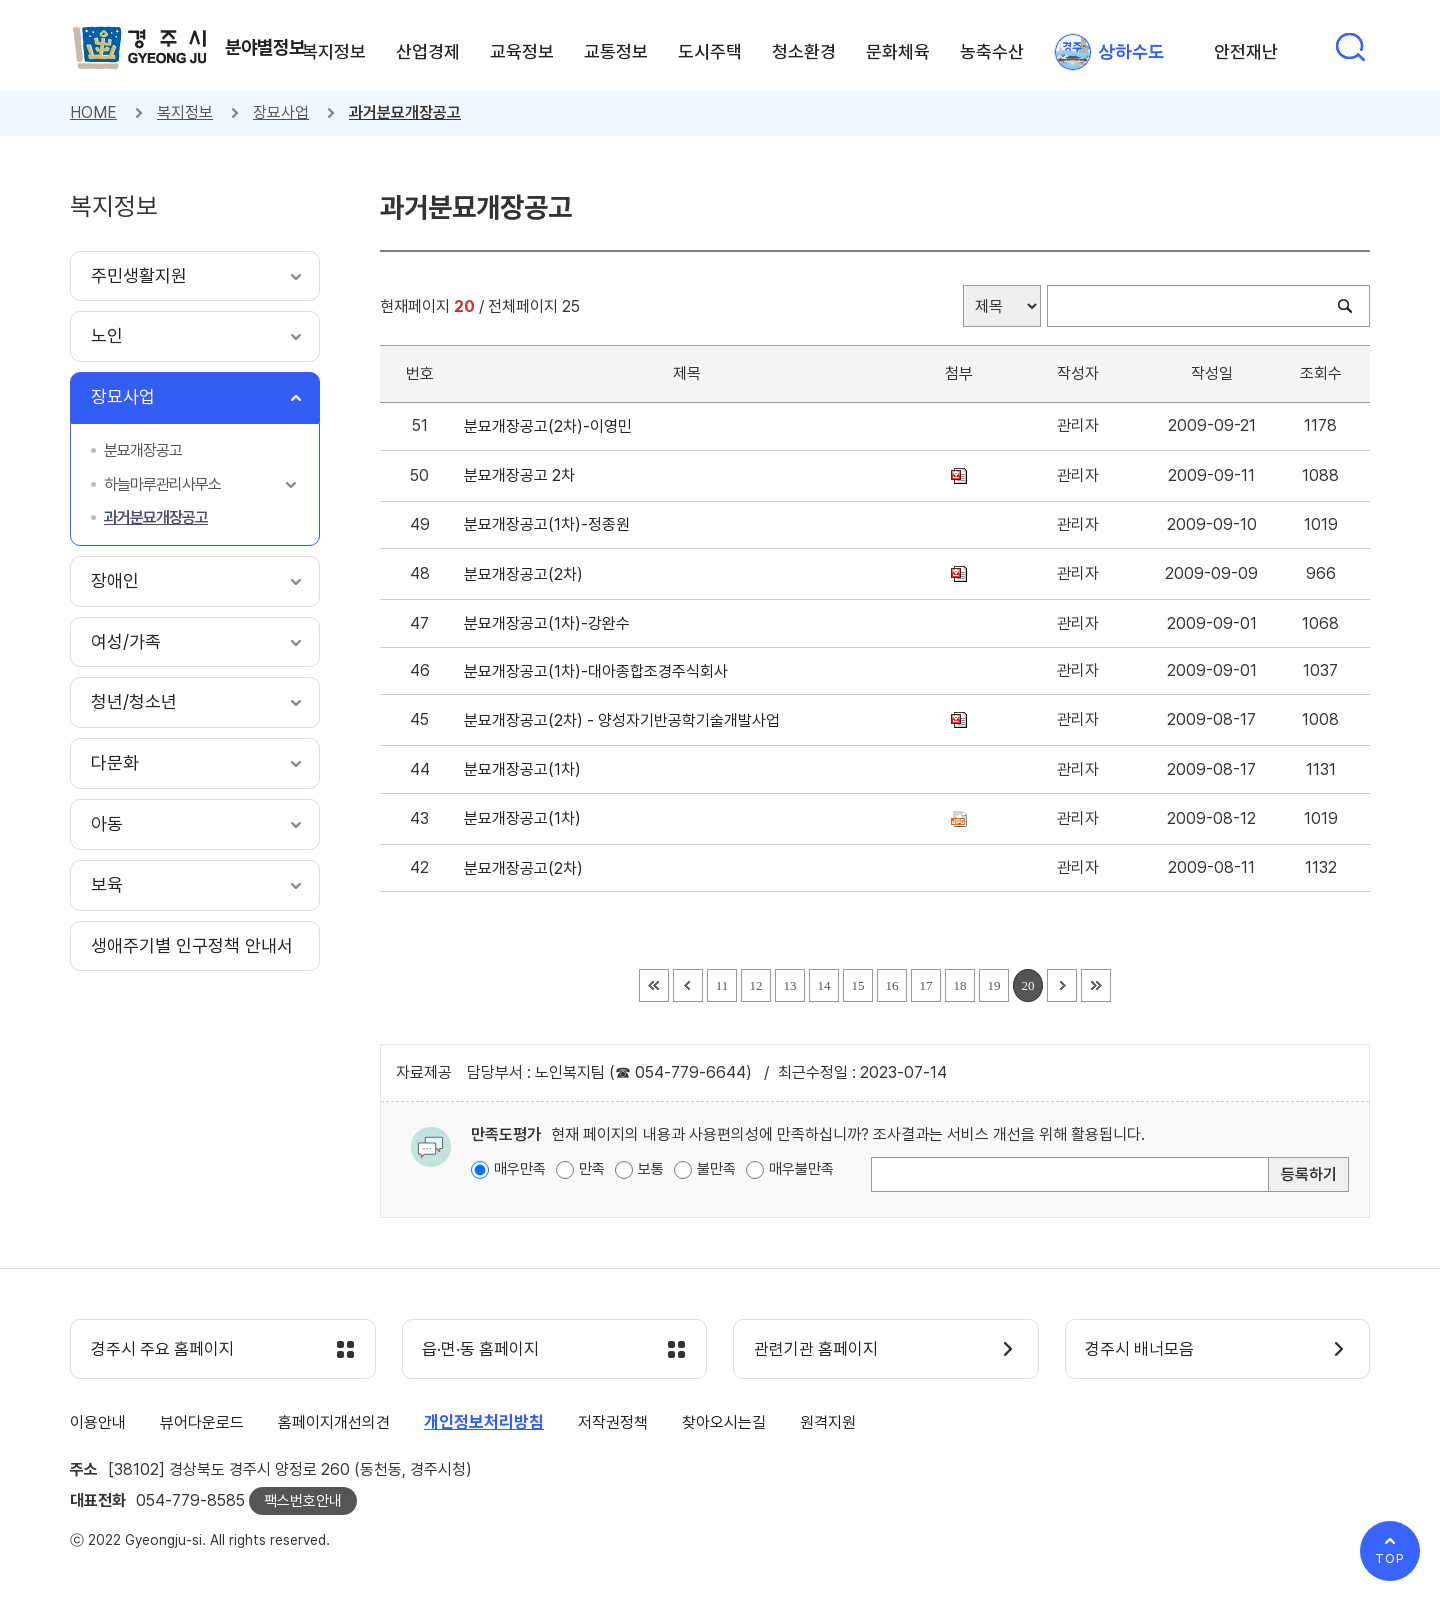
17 (926, 985)
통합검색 (1350, 47)
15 (858, 985)
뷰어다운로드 (202, 1422)
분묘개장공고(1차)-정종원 (551, 524)
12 (756, 985)
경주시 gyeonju (140, 48)
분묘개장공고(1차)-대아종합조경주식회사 (600, 671)
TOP (1390, 1558)
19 (994, 985)
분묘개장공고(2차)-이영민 (552, 426)
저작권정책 (613, 1422)
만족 (592, 1169)
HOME (93, 112)
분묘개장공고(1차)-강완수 (551, 623)
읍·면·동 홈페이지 (481, 1350)
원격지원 (828, 1422)
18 (960, 985)
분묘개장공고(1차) (526, 769)
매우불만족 (801, 1169)
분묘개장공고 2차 (523, 475)
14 (824, 985)
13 (790, 985)
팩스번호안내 (303, 1501)
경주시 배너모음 (1140, 1350)
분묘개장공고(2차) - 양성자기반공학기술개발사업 (626, 720)
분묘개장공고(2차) (527, 574)
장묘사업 (281, 112)
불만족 (716, 1169)
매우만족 (520, 1169)
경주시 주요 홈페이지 (162, 1350)
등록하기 (1309, 1174)
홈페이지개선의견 (334, 1422)
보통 (651, 1169)
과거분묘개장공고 (405, 112)
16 (892, 985)
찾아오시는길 (724, 1422)
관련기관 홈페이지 (816, 1350)
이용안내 (98, 1422)
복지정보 (185, 112)
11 (722, 985)
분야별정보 (265, 47)
